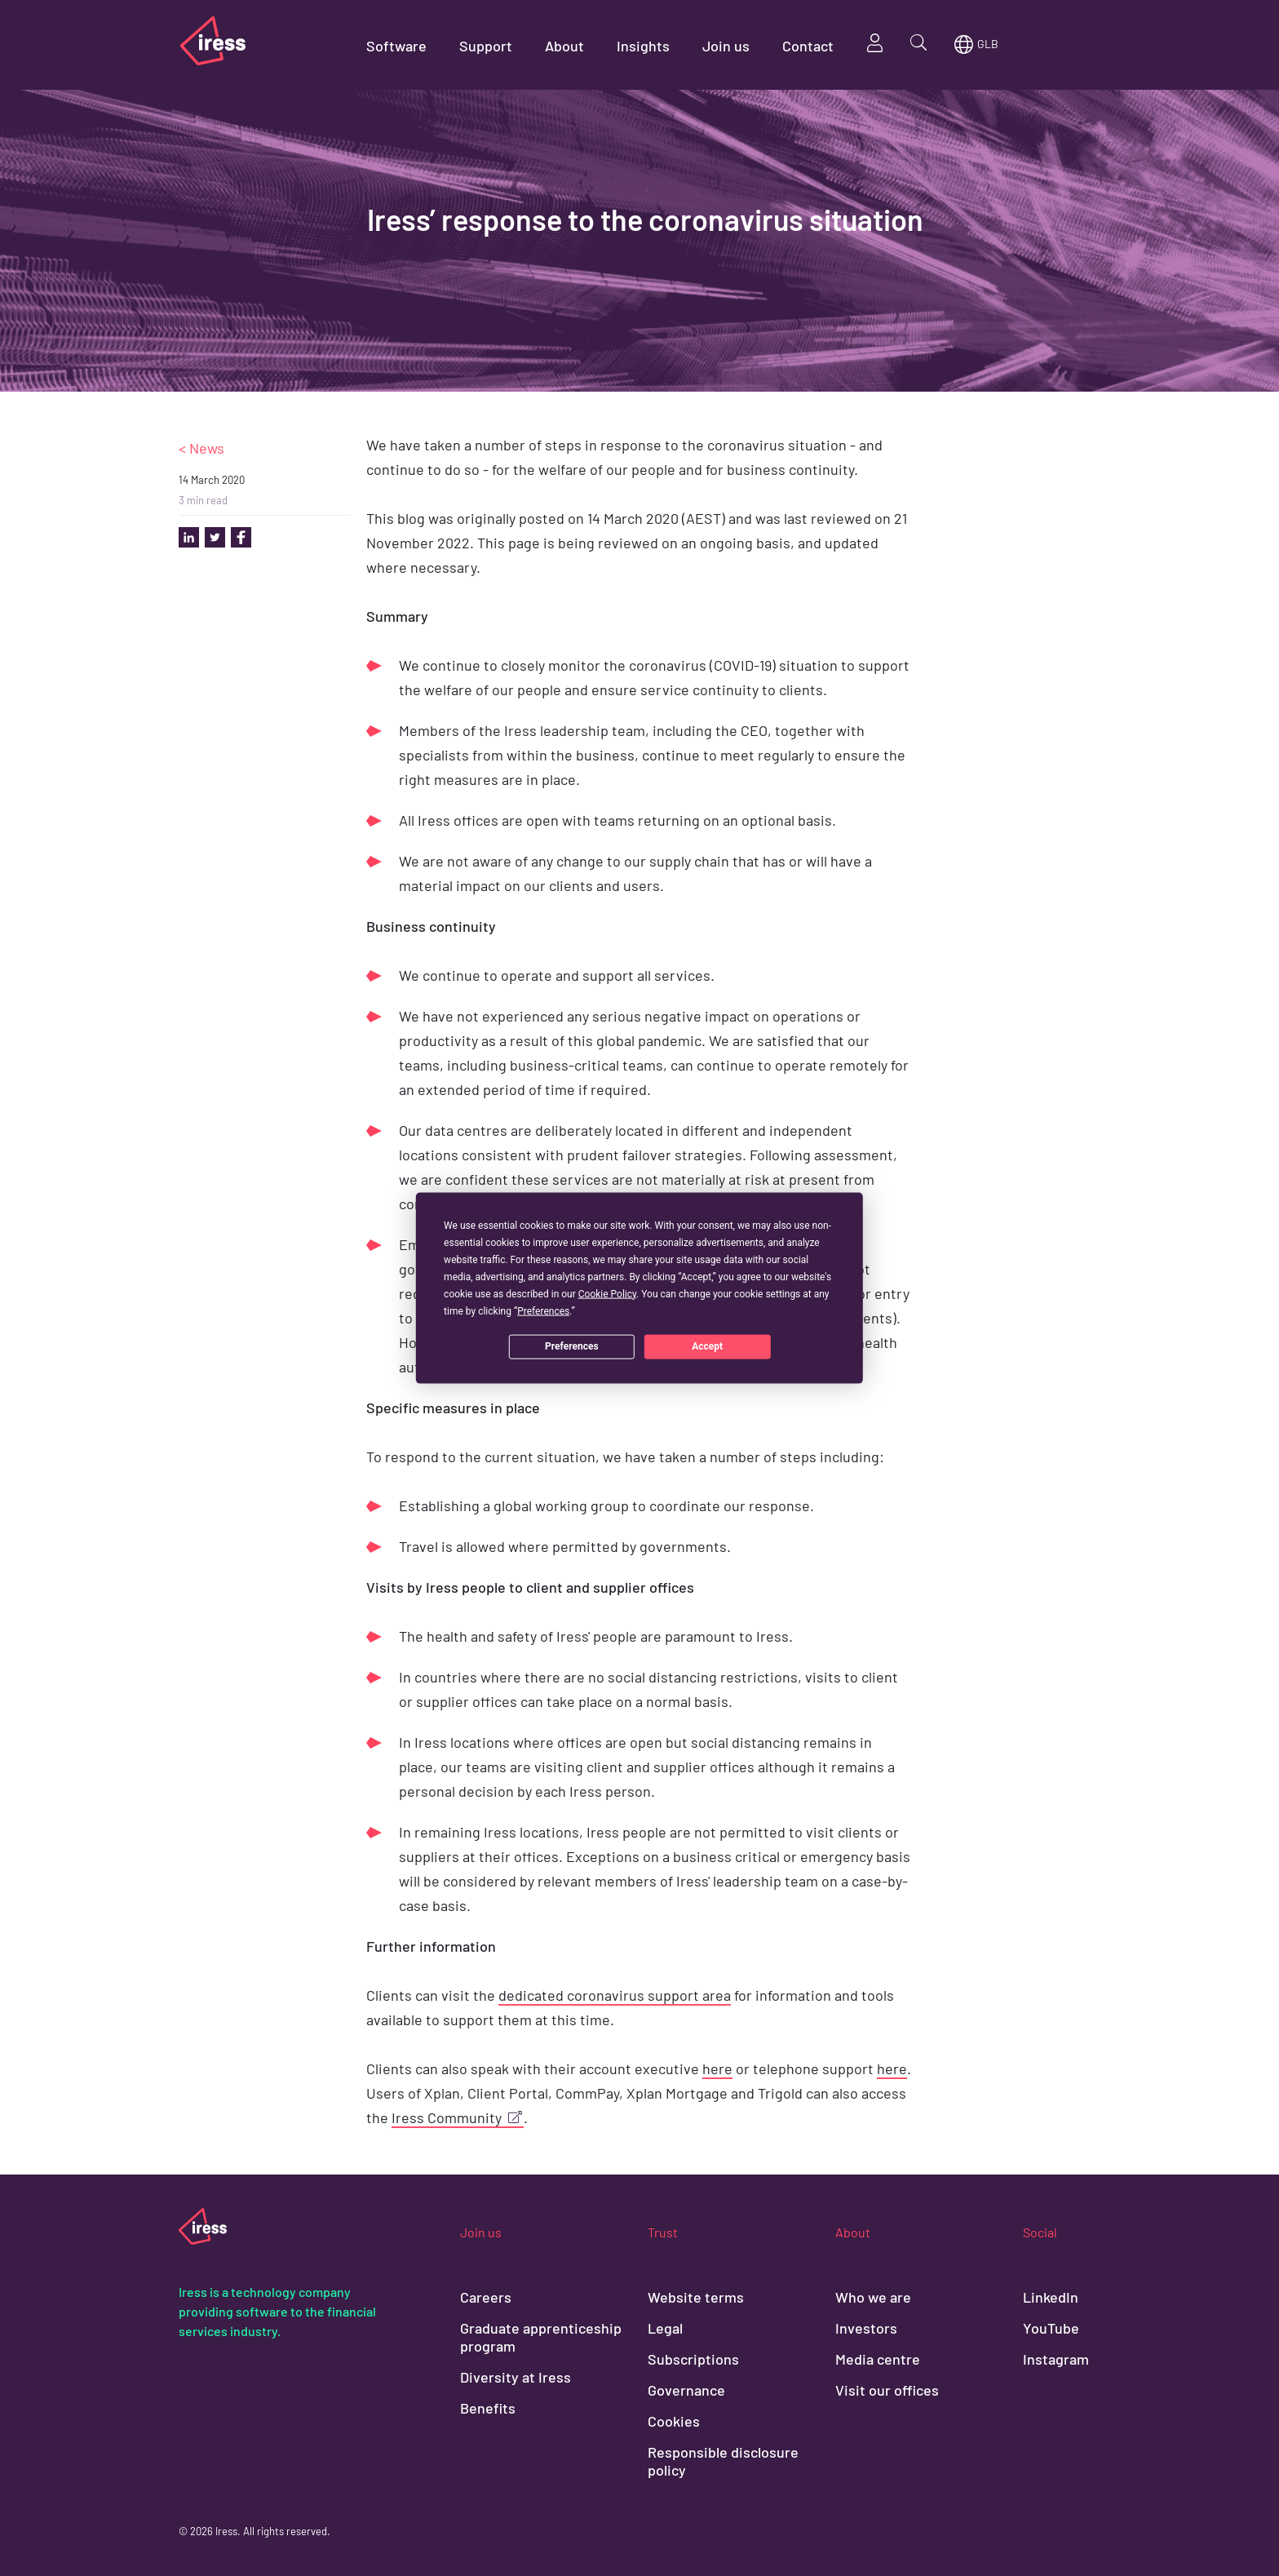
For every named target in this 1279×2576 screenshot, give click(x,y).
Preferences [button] (543, 1310)
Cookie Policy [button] (607, 1293)
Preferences (572, 1346)
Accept (707, 1346)
